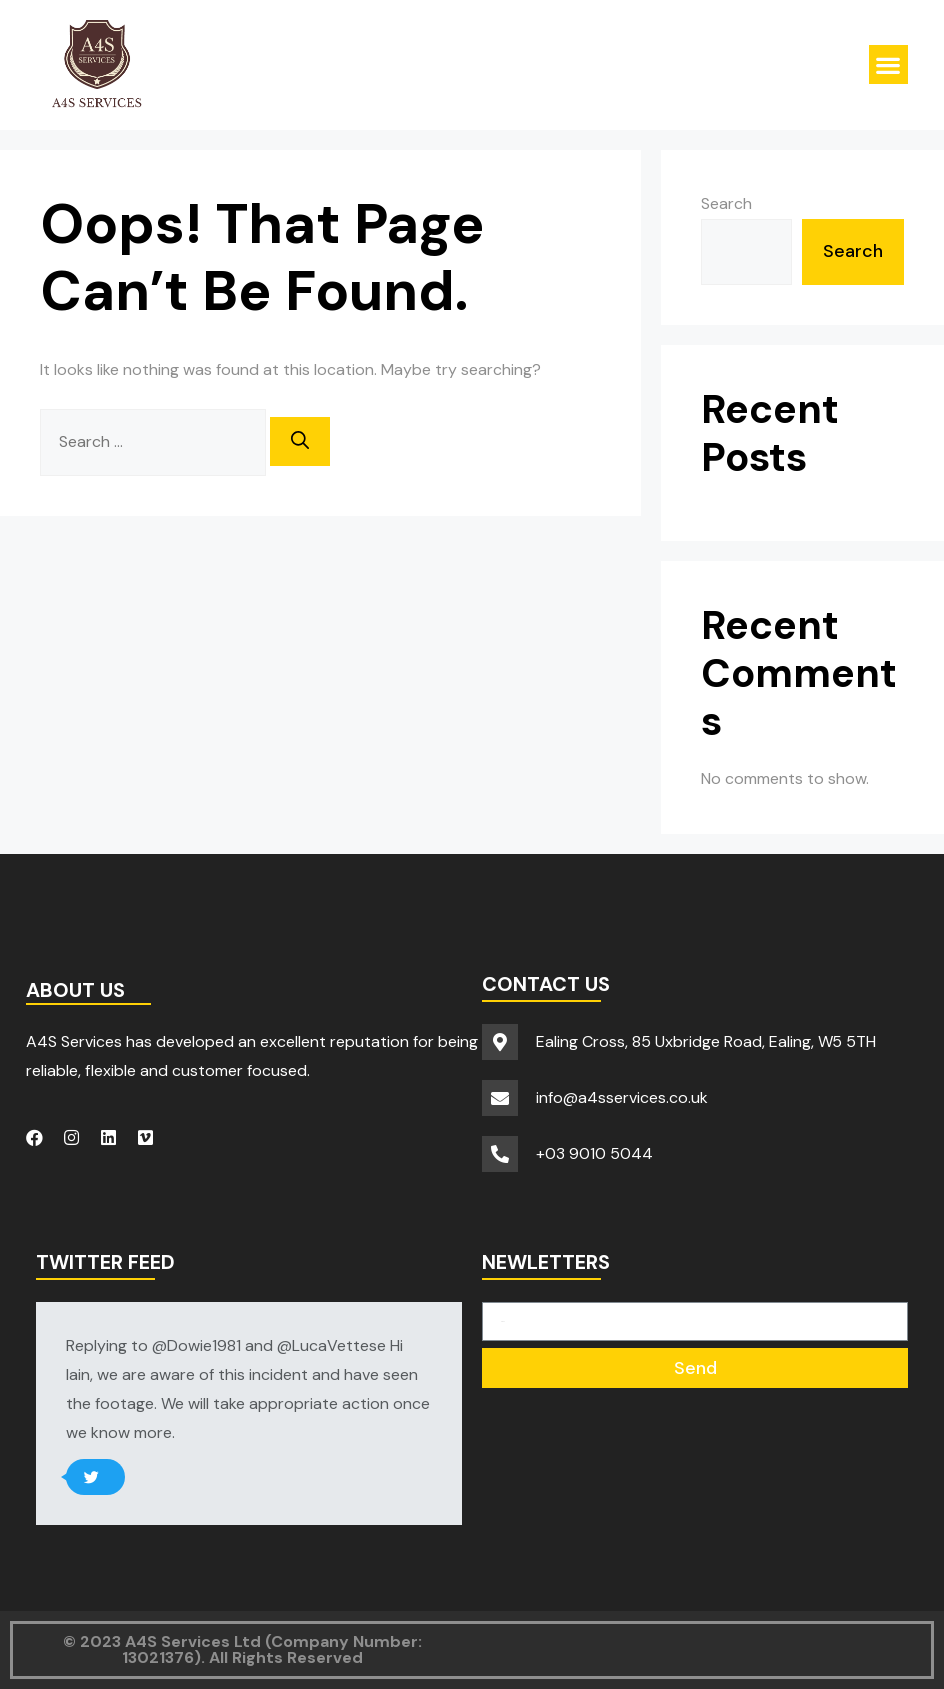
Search (726, 203)
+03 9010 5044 (594, 1153)
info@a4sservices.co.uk (622, 1097)
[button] (888, 64)
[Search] (300, 441)
